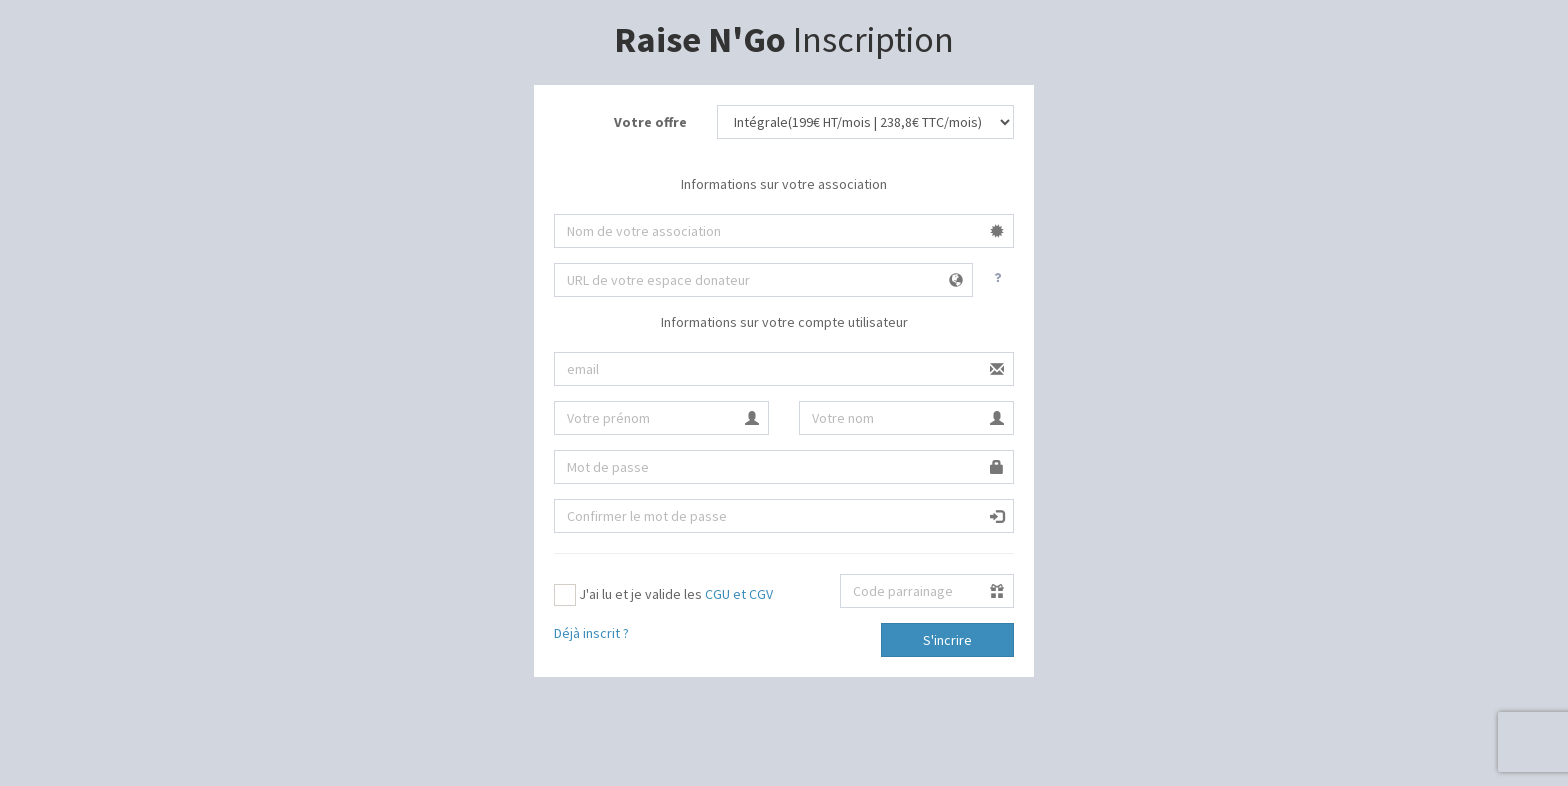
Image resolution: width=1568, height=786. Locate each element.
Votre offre (650, 122)
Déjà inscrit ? (591, 633)
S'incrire (947, 640)
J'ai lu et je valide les (663, 595)
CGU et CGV (739, 594)
